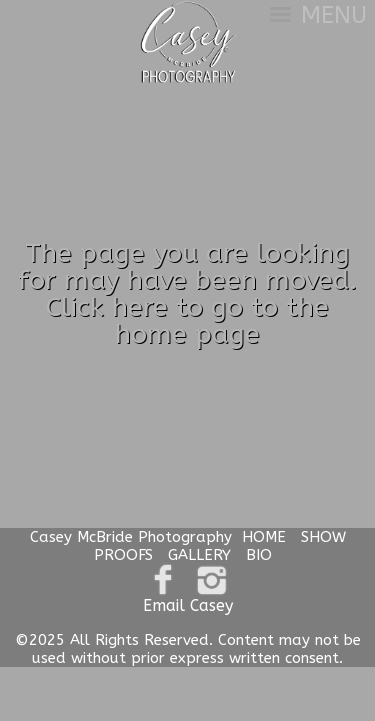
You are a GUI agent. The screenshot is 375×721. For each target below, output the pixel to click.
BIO (259, 555)
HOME (264, 537)
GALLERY (199, 555)
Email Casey (188, 605)
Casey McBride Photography (131, 537)
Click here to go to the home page (187, 320)
